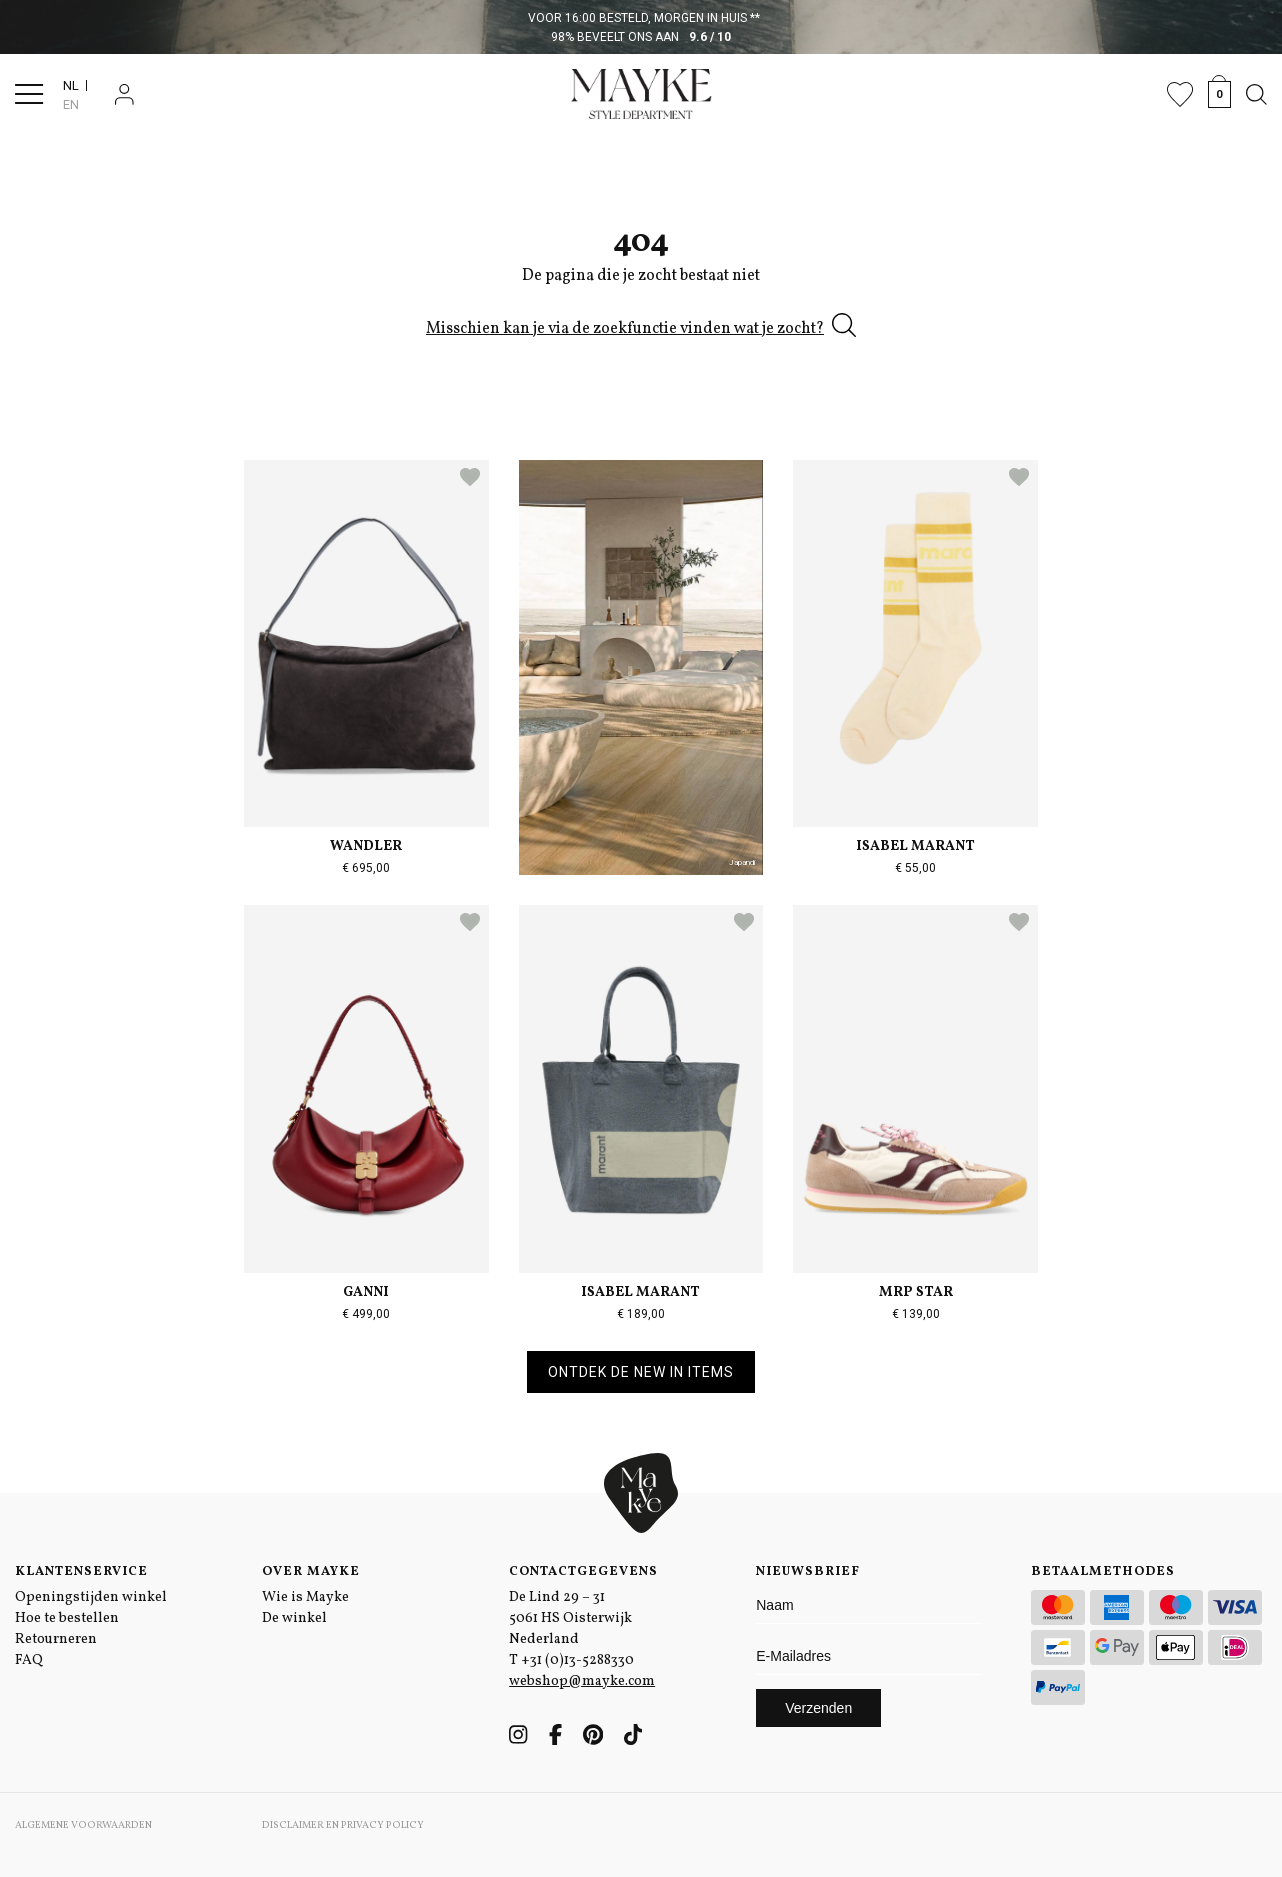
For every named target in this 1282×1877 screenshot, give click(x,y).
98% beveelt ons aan (641, 37)
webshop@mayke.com (582, 1681)
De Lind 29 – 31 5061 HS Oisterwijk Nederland (570, 1618)
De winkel (294, 1618)
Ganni (366, 1292)
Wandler (366, 846)
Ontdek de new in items (641, 1372)
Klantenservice (81, 1572)
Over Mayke (311, 1572)
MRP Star (916, 1292)
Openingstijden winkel (91, 1597)
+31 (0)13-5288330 (577, 1660)
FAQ (29, 1660)
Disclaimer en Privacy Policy (343, 1825)
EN (71, 104)
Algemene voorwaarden (83, 1825)
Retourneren (56, 1639)
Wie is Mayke (305, 1597)
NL (71, 85)
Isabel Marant (915, 846)
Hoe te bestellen (67, 1618)
